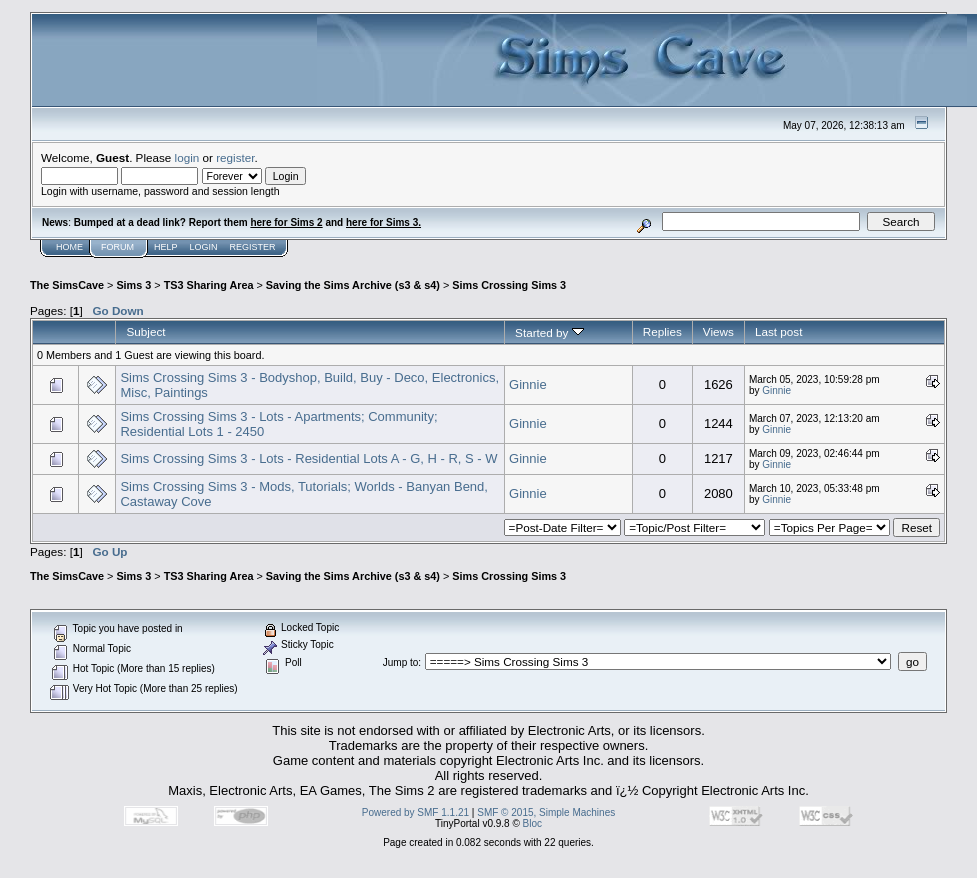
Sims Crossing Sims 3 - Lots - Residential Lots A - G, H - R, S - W (308, 458)
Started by (549, 332)
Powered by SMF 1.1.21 (415, 812)
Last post (779, 331)
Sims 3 (133, 285)
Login (204, 247)
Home (69, 247)
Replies (662, 331)
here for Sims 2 (286, 222)
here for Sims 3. (383, 222)
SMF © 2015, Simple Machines (546, 812)
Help (166, 247)
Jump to (401, 662)
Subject (145, 331)
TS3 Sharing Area (209, 285)
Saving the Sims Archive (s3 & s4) (353, 285)
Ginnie (528, 384)
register (235, 157)
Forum (117, 247)
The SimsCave (67, 285)
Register (253, 247)
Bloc (532, 823)
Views (718, 331)
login (187, 157)
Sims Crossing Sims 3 (509, 285)
